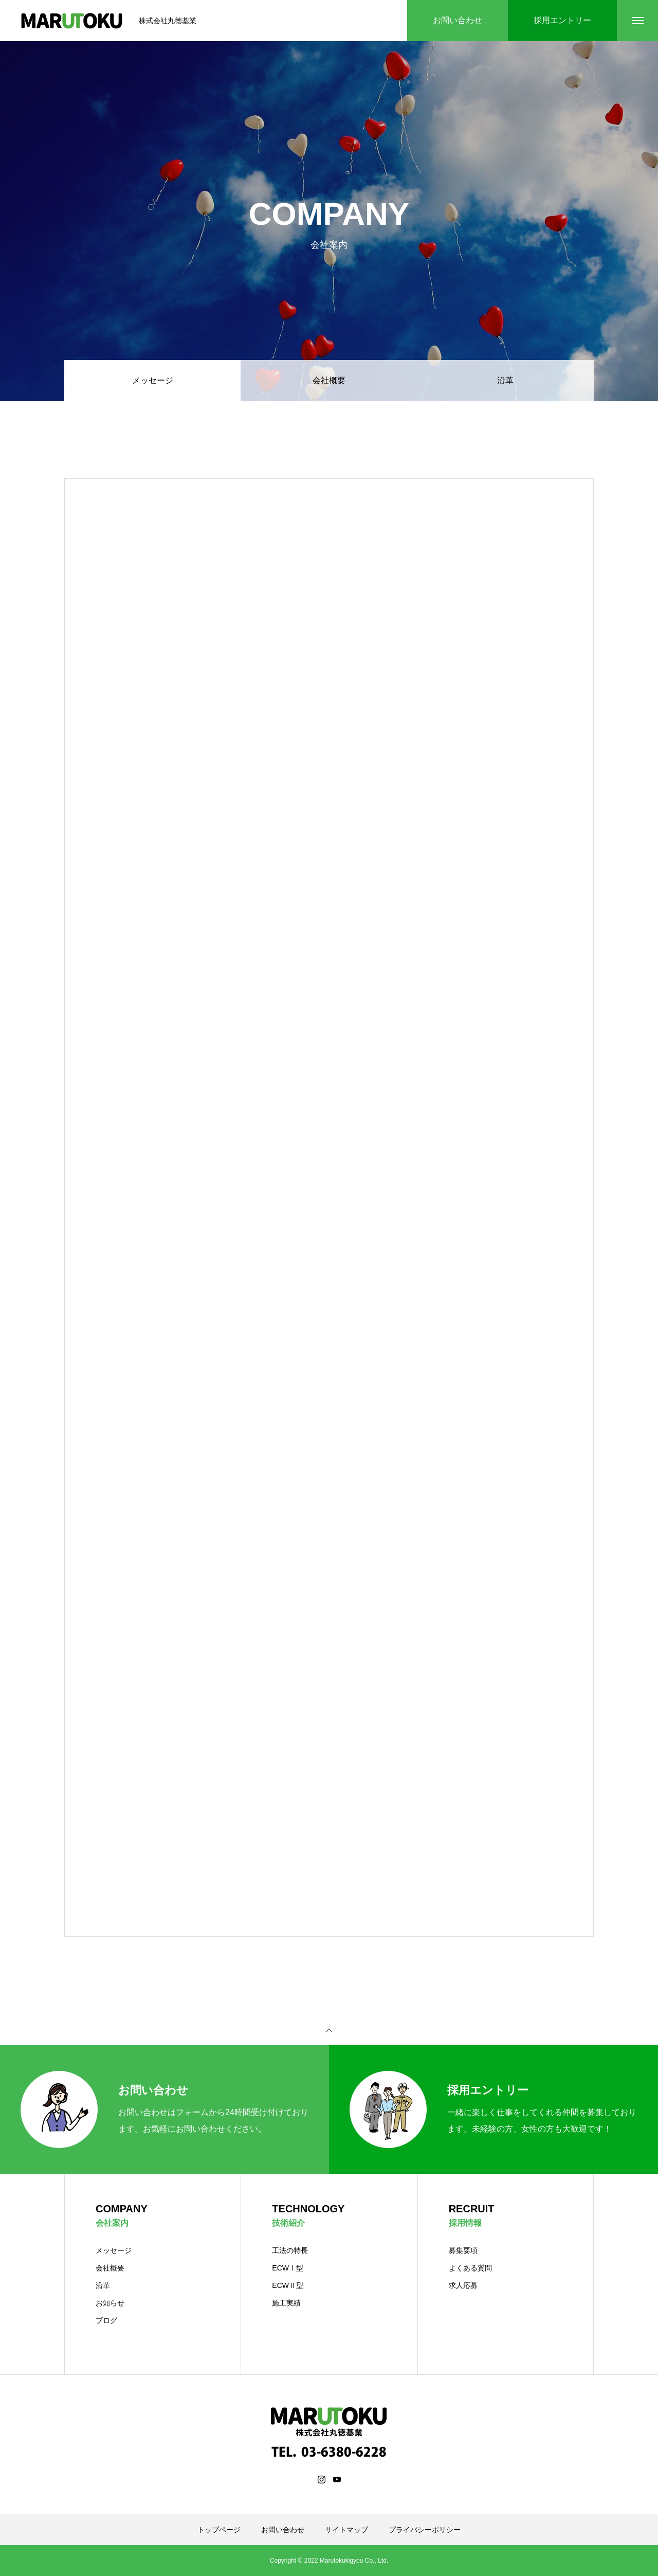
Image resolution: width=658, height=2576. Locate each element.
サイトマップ (346, 2530)
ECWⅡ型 (287, 2285)
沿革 (505, 380)
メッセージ (114, 2250)
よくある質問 (470, 2267)
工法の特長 (290, 2250)
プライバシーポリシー (425, 2530)
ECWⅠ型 (287, 2267)
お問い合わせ (282, 2530)
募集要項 (463, 2250)
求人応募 (463, 2285)
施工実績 (286, 2302)
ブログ (106, 2320)
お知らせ (110, 2302)
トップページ (219, 2530)
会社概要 (329, 380)
